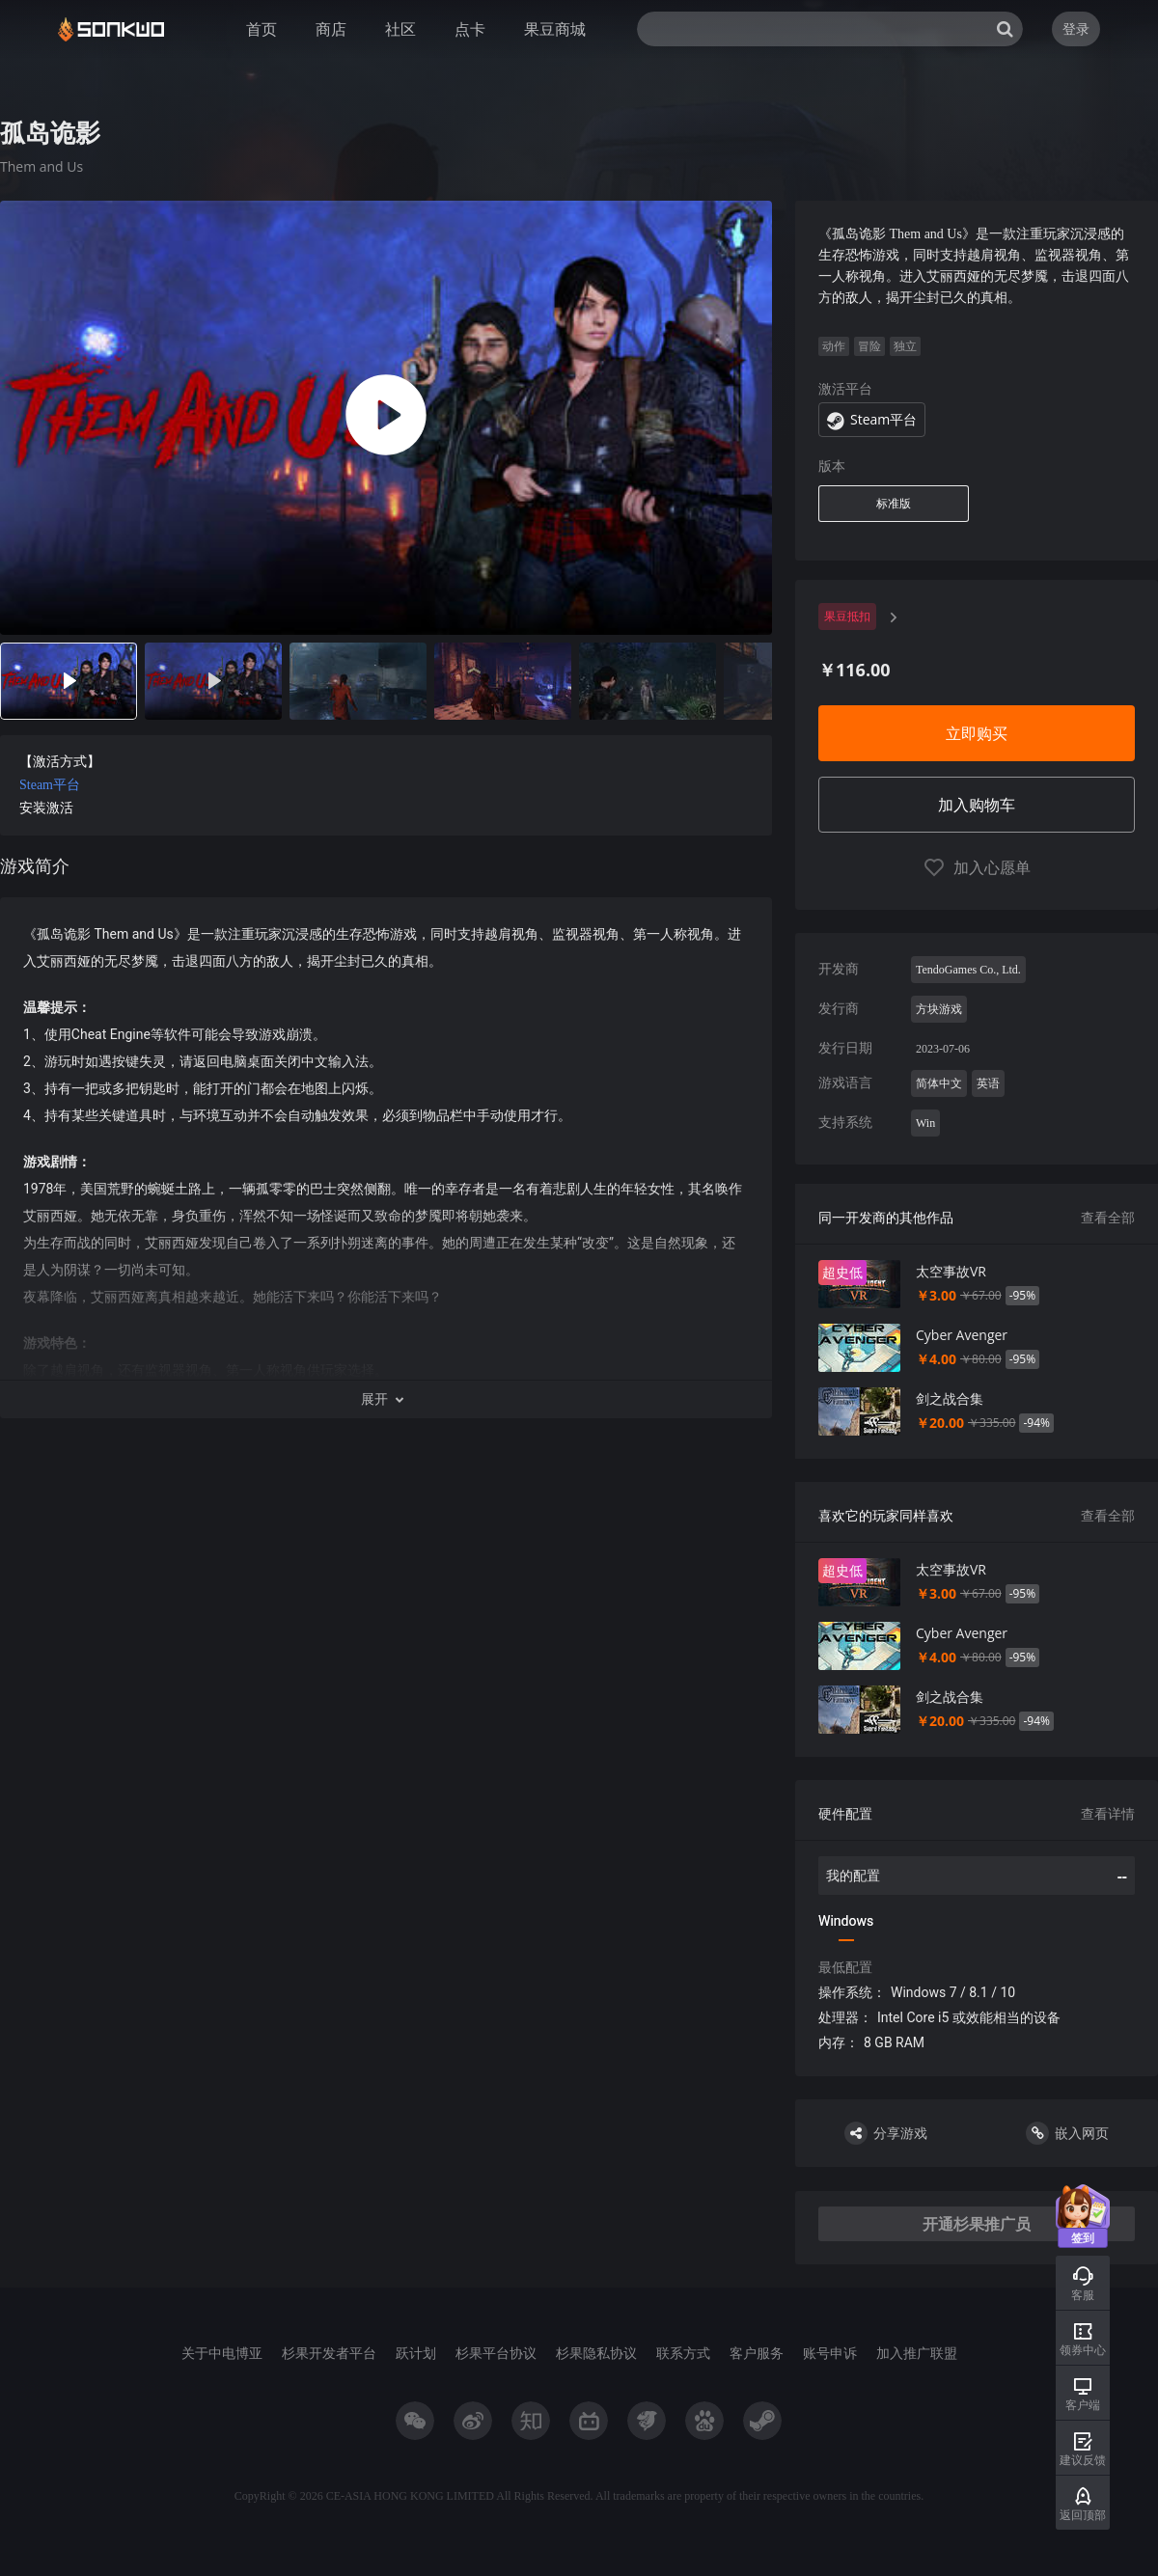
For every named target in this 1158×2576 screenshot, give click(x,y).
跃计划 (416, 2352)
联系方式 (683, 2352)
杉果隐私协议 (596, 2352)
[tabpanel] (386, 829)
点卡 (470, 29)
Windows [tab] (845, 1921)
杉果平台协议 (496, 2352)
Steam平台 (49, 785)
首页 (261, 29)
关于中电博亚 (221, 2352)
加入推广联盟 (916, 2352)
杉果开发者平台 (329, 2352)
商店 (331, 29)
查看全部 (1108, 1217)
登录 (1075, 28)
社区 (400, 29)
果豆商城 (555, 29)
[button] (386, 1399)
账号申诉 (830, 2352)
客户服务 (757, 2352)
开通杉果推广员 (977, 2223)
